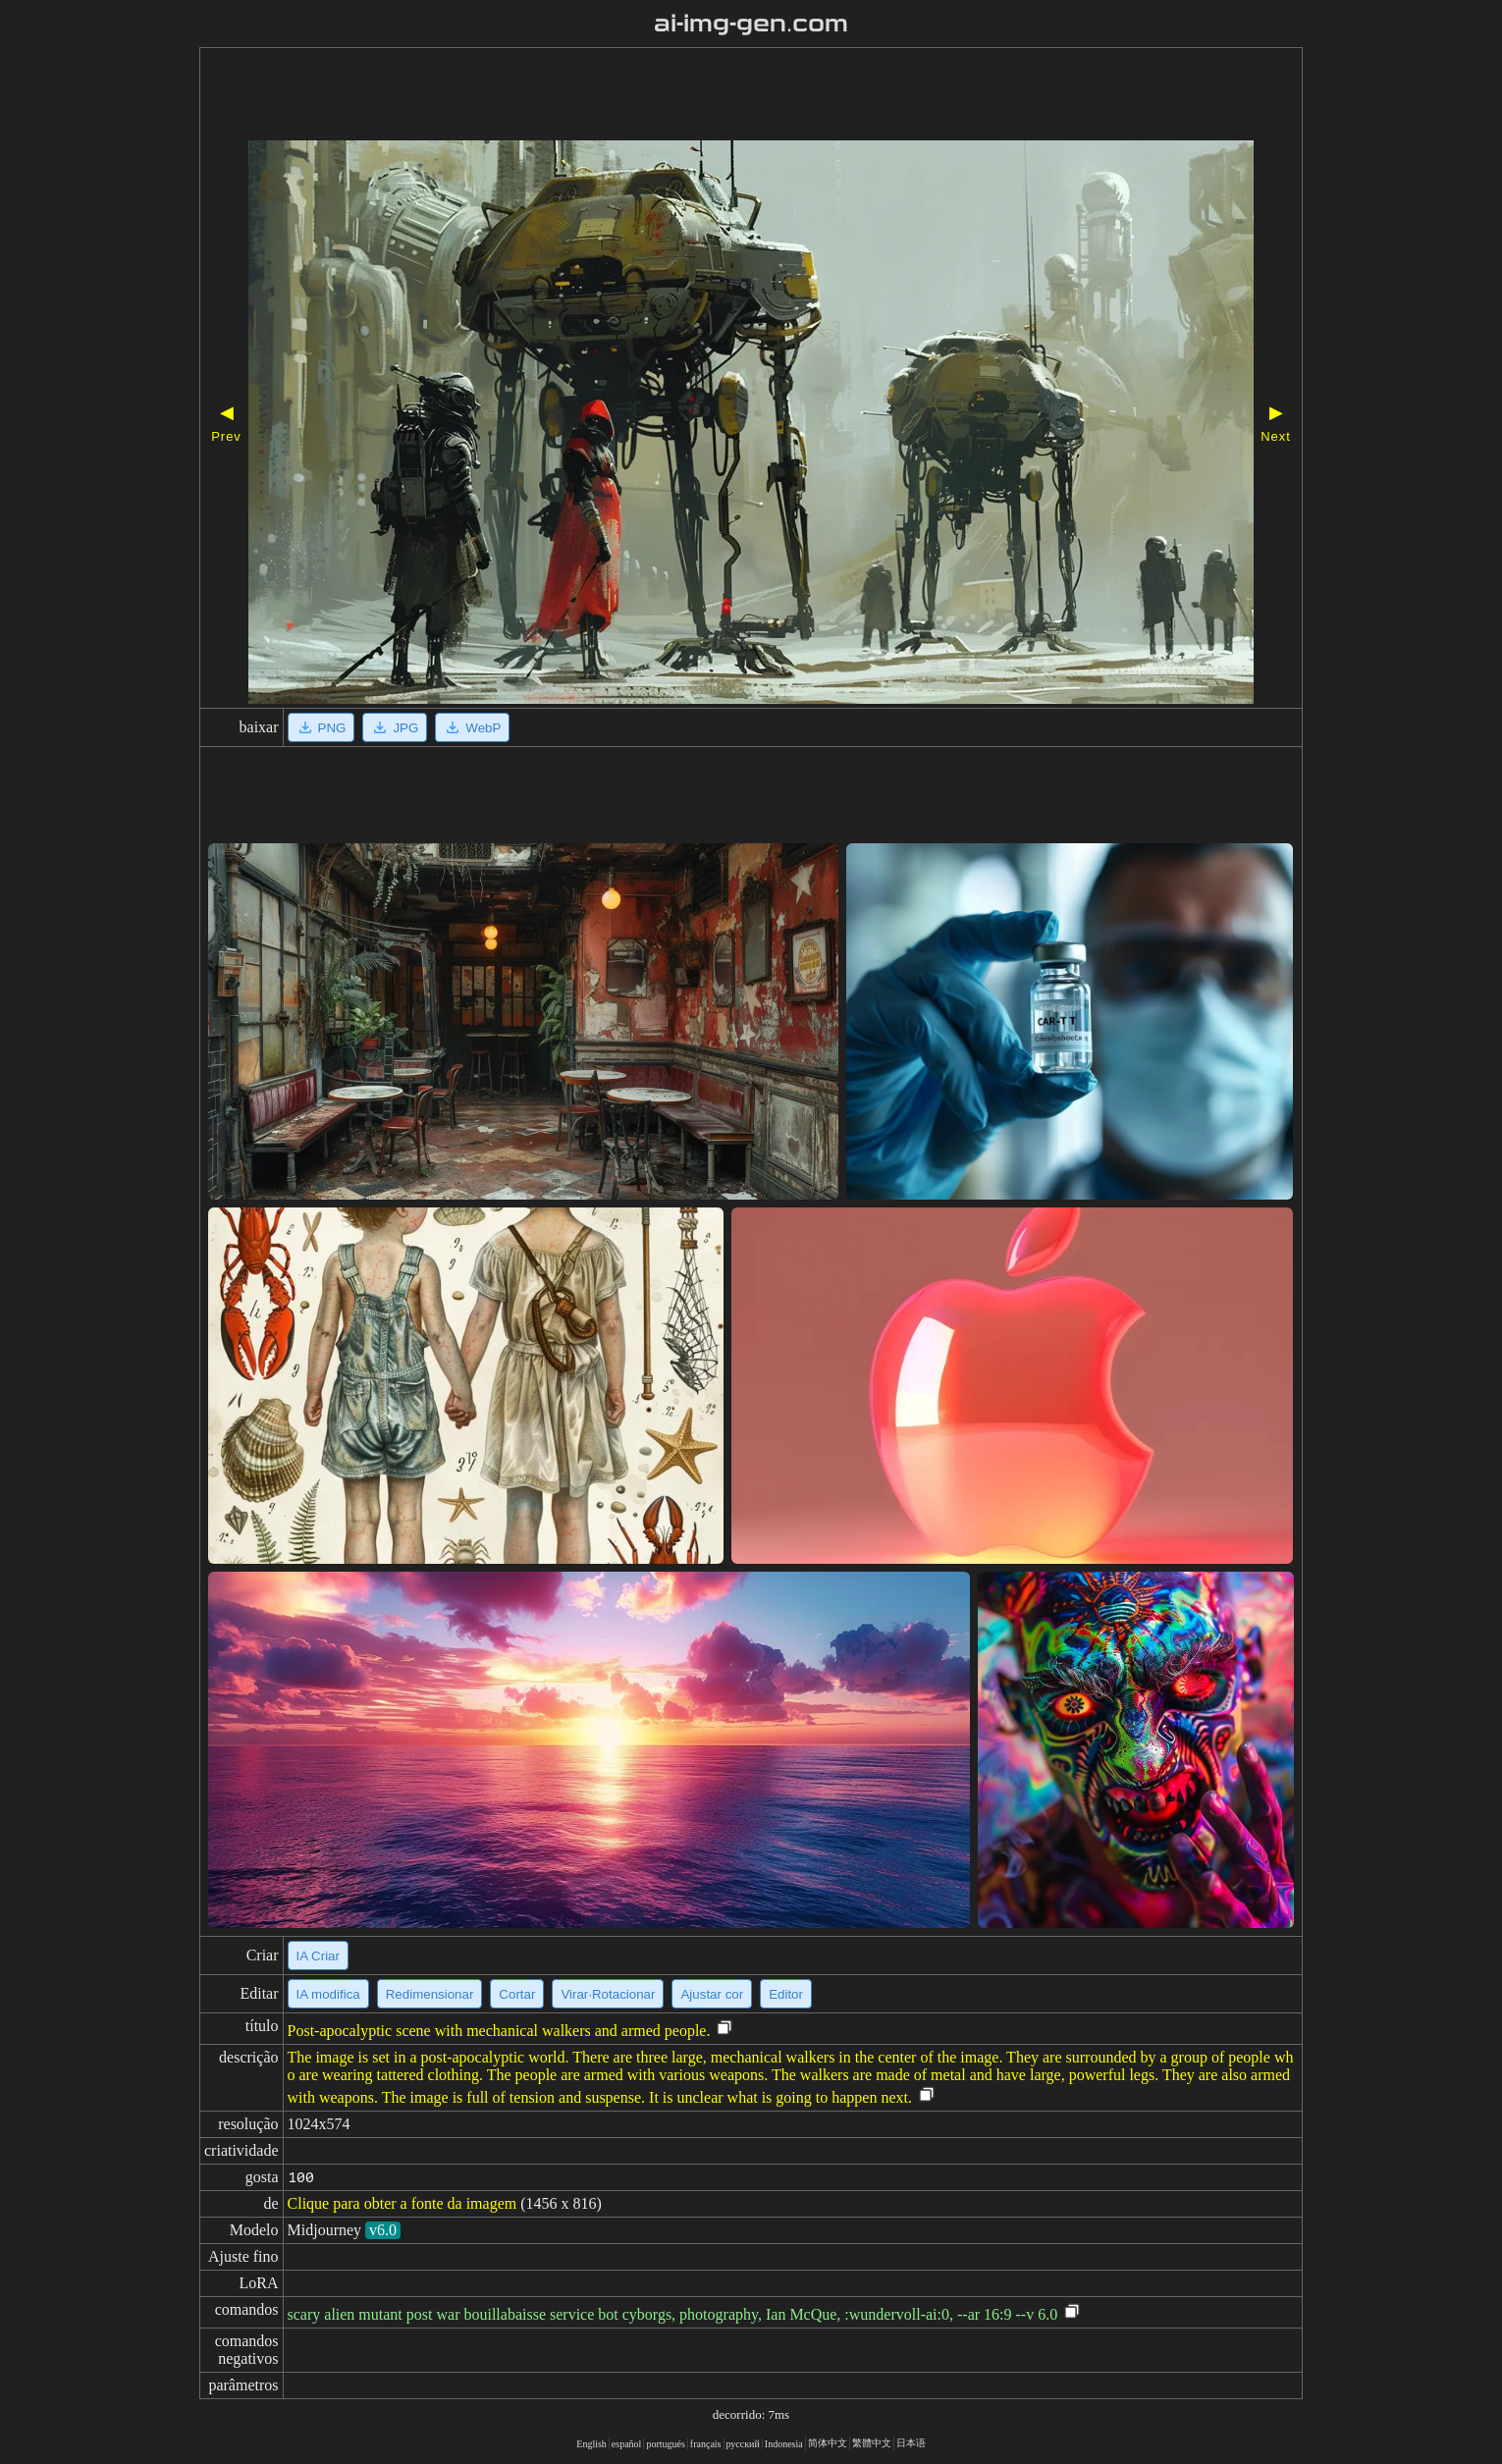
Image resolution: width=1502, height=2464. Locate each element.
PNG (321, 727)
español (627, 2443)
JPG (394, 727)
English (591, 2443)
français (706, 2443)
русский (743, 2443)
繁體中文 (871, 2442)
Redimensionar (430, 1994)
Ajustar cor (711, 1994)
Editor (786, 1994)
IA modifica (328, 1994)
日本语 (911, 2442)
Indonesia (784, 2443)
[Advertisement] (695, 96)
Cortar (517, 1994)
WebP (472, 727)
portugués (665, 2443)
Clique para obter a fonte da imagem (402, 2203)
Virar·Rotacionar (608, 1994)
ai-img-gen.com (751, 23)
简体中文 (827, 2442)
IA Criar (318, 1956)
